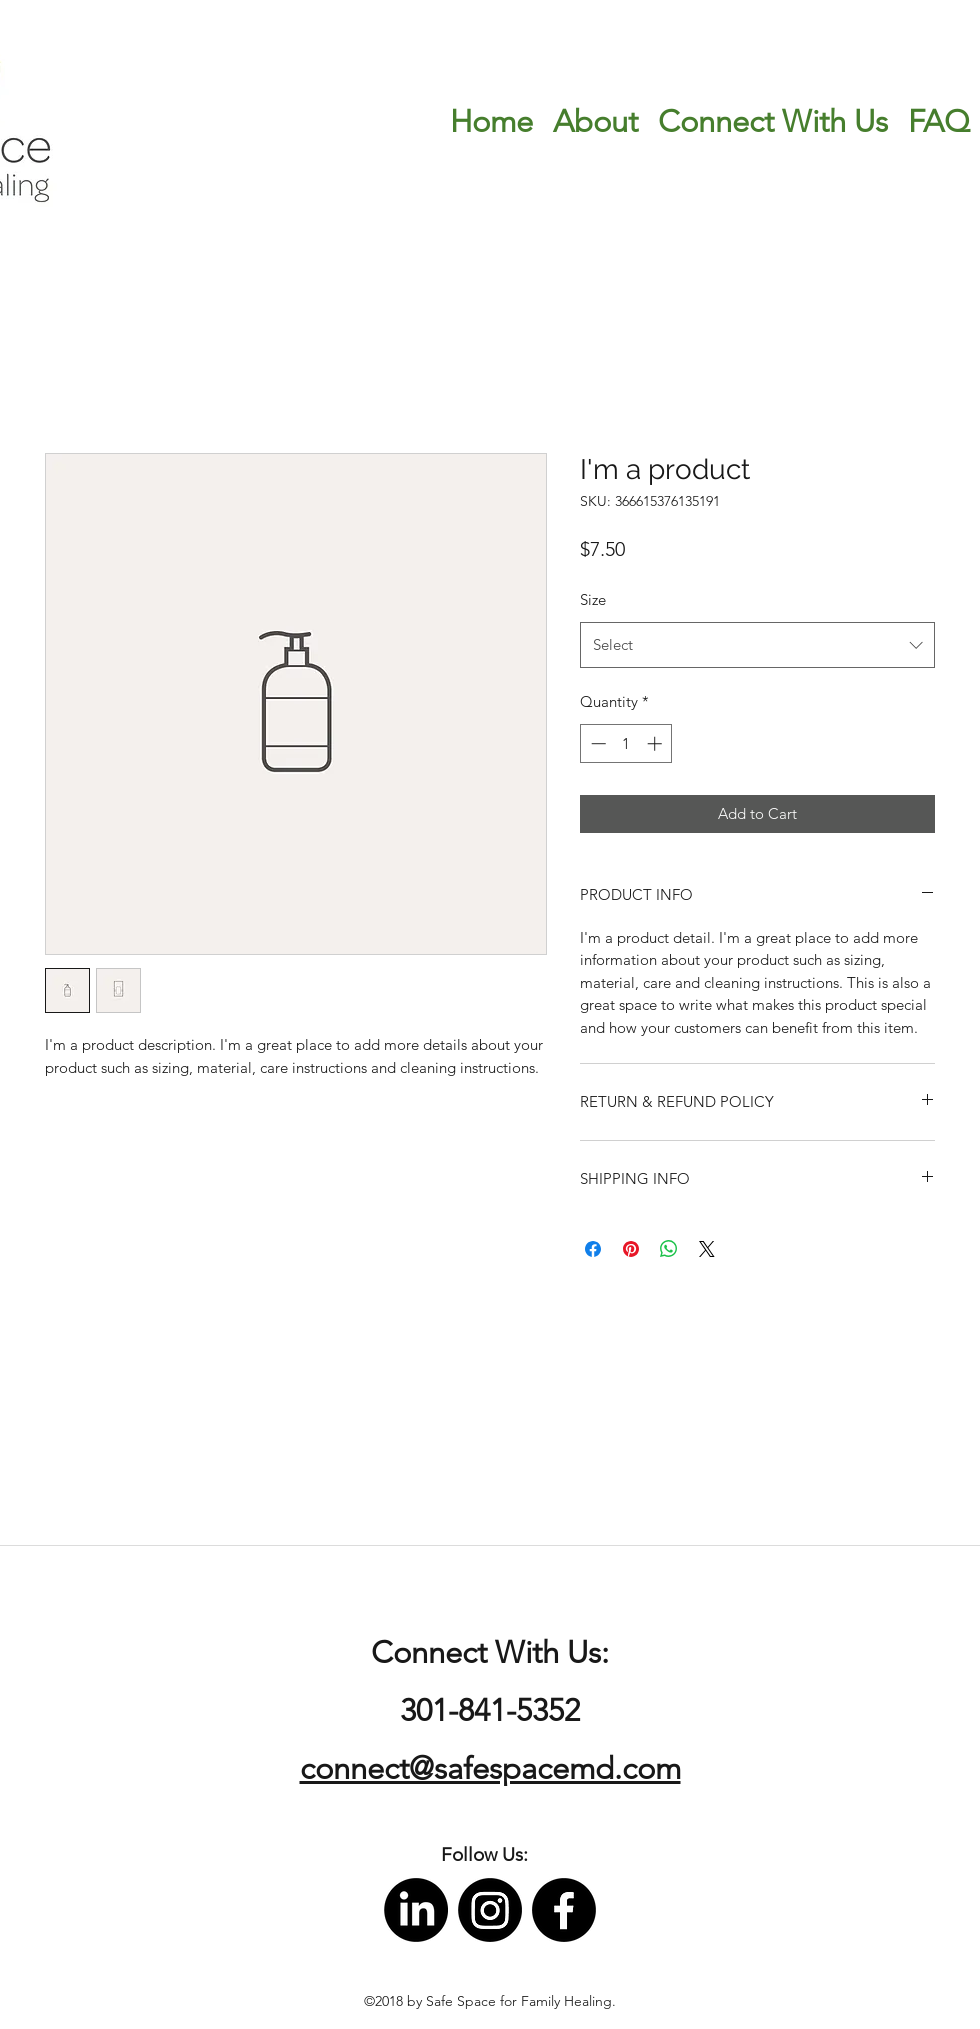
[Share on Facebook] (593, 1249)
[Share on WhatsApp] (669, 1249)
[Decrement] (596, 743)
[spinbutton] (626, 743)
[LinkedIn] (416, 1910)
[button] (484, 1855)
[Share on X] (707, 1249)
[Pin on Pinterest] (631, 1249)
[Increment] (656, 743)
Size (593, 599)
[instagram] (490, 1910)
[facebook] (564, 1910)
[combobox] (757, 645)
